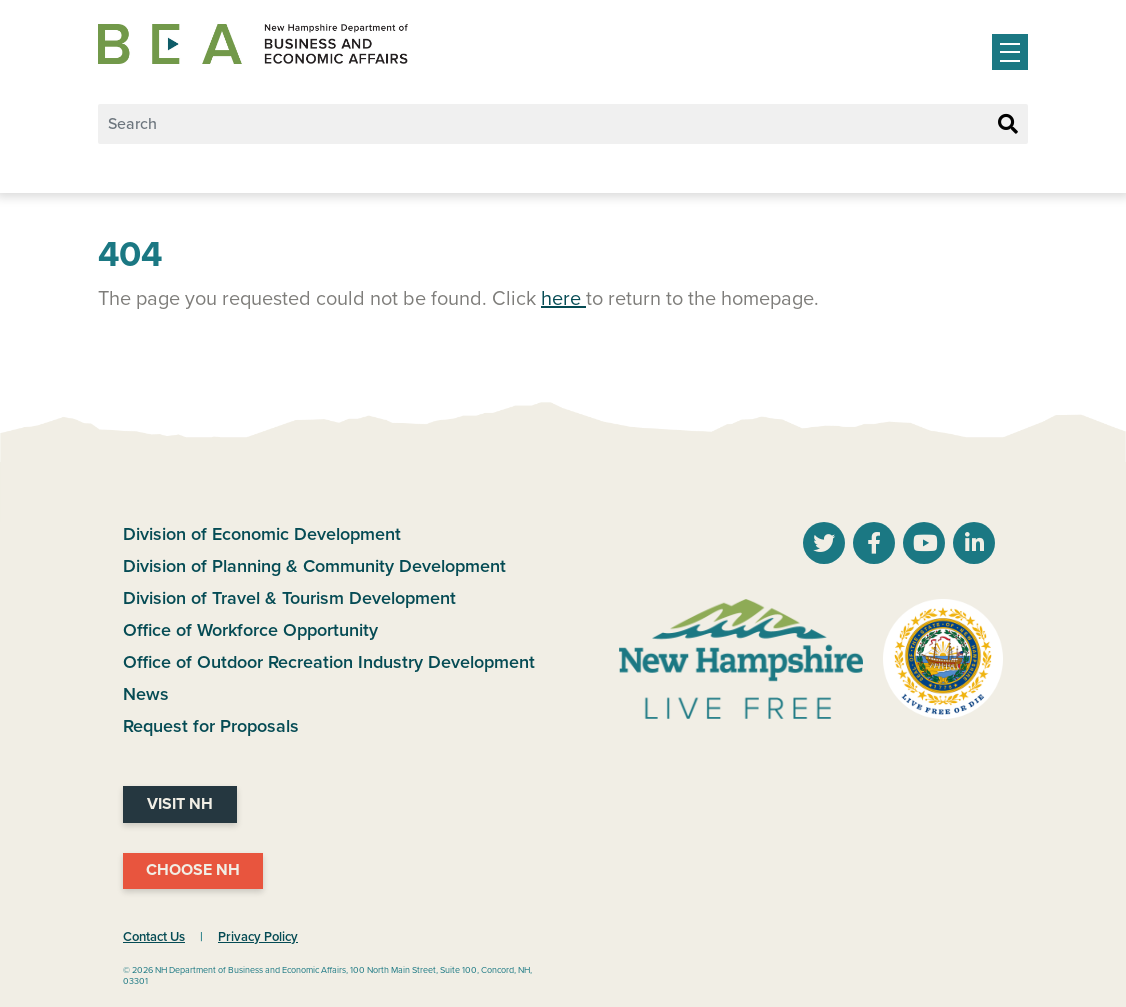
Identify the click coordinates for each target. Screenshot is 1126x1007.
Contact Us (154, 937)
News (146, 694)
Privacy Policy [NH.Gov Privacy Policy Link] (258, 937)
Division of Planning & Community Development (314, 566)
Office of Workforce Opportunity (250, 630)
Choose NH (193, 870)
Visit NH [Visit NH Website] (180, 804)
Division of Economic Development (262, 534)
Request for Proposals (211, 726)
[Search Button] (1008, 125)
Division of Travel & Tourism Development (289, 598)
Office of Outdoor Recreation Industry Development (329, 662)
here (563, 299)
